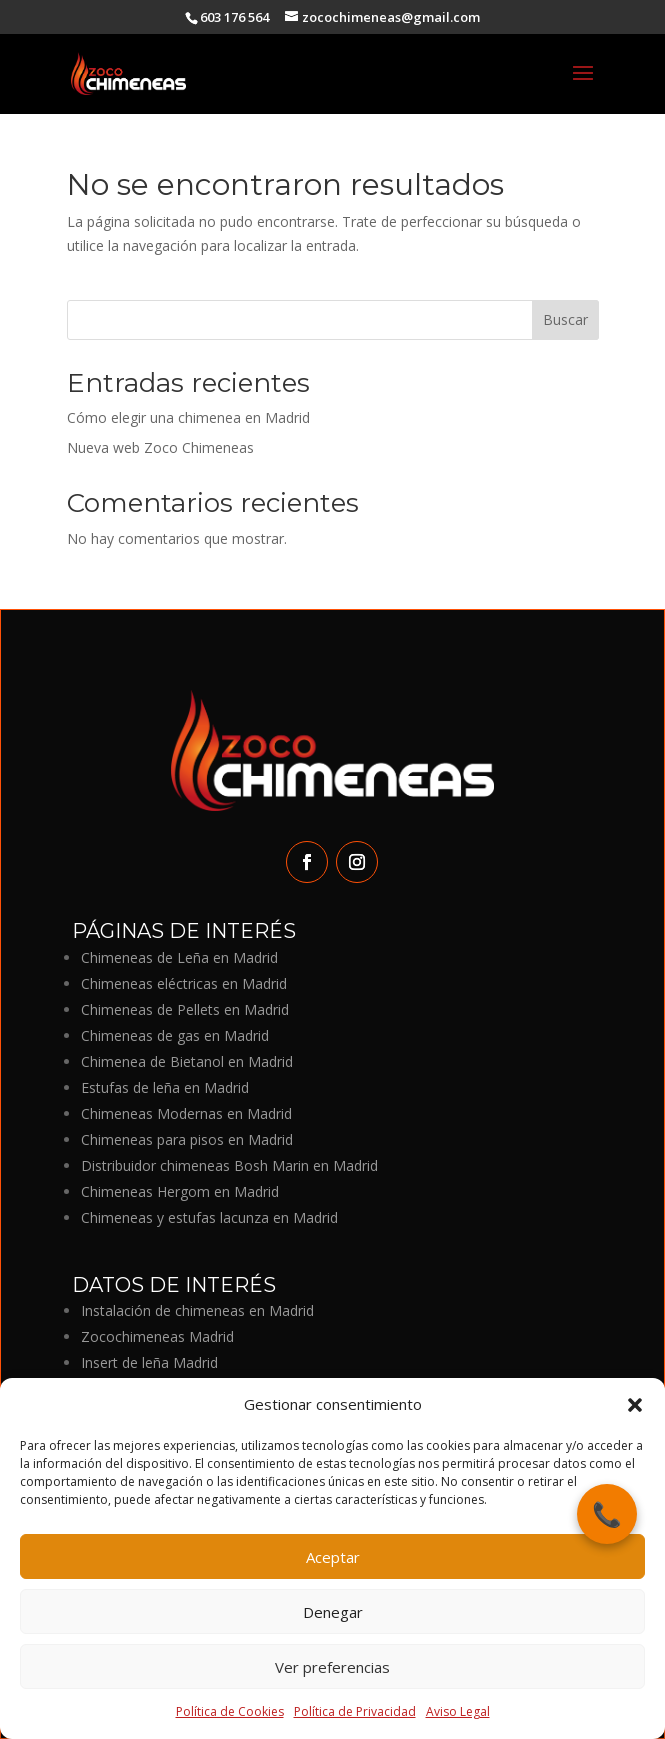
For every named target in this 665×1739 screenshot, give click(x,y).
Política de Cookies (230, 1711)
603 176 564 (234, 17)
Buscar (565, 319)
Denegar (333, 1612)
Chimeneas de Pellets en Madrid (185, 1009)
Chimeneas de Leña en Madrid (179, 957)
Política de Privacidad (355, 1711)
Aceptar (333, 1557)
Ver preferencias (332, 1667)
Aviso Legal (458, 1711)
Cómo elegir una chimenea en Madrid (188, 417)
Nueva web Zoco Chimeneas (160, 447)
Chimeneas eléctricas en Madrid (184, 983)
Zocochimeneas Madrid (157, 1336)
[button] (635, 1405)
